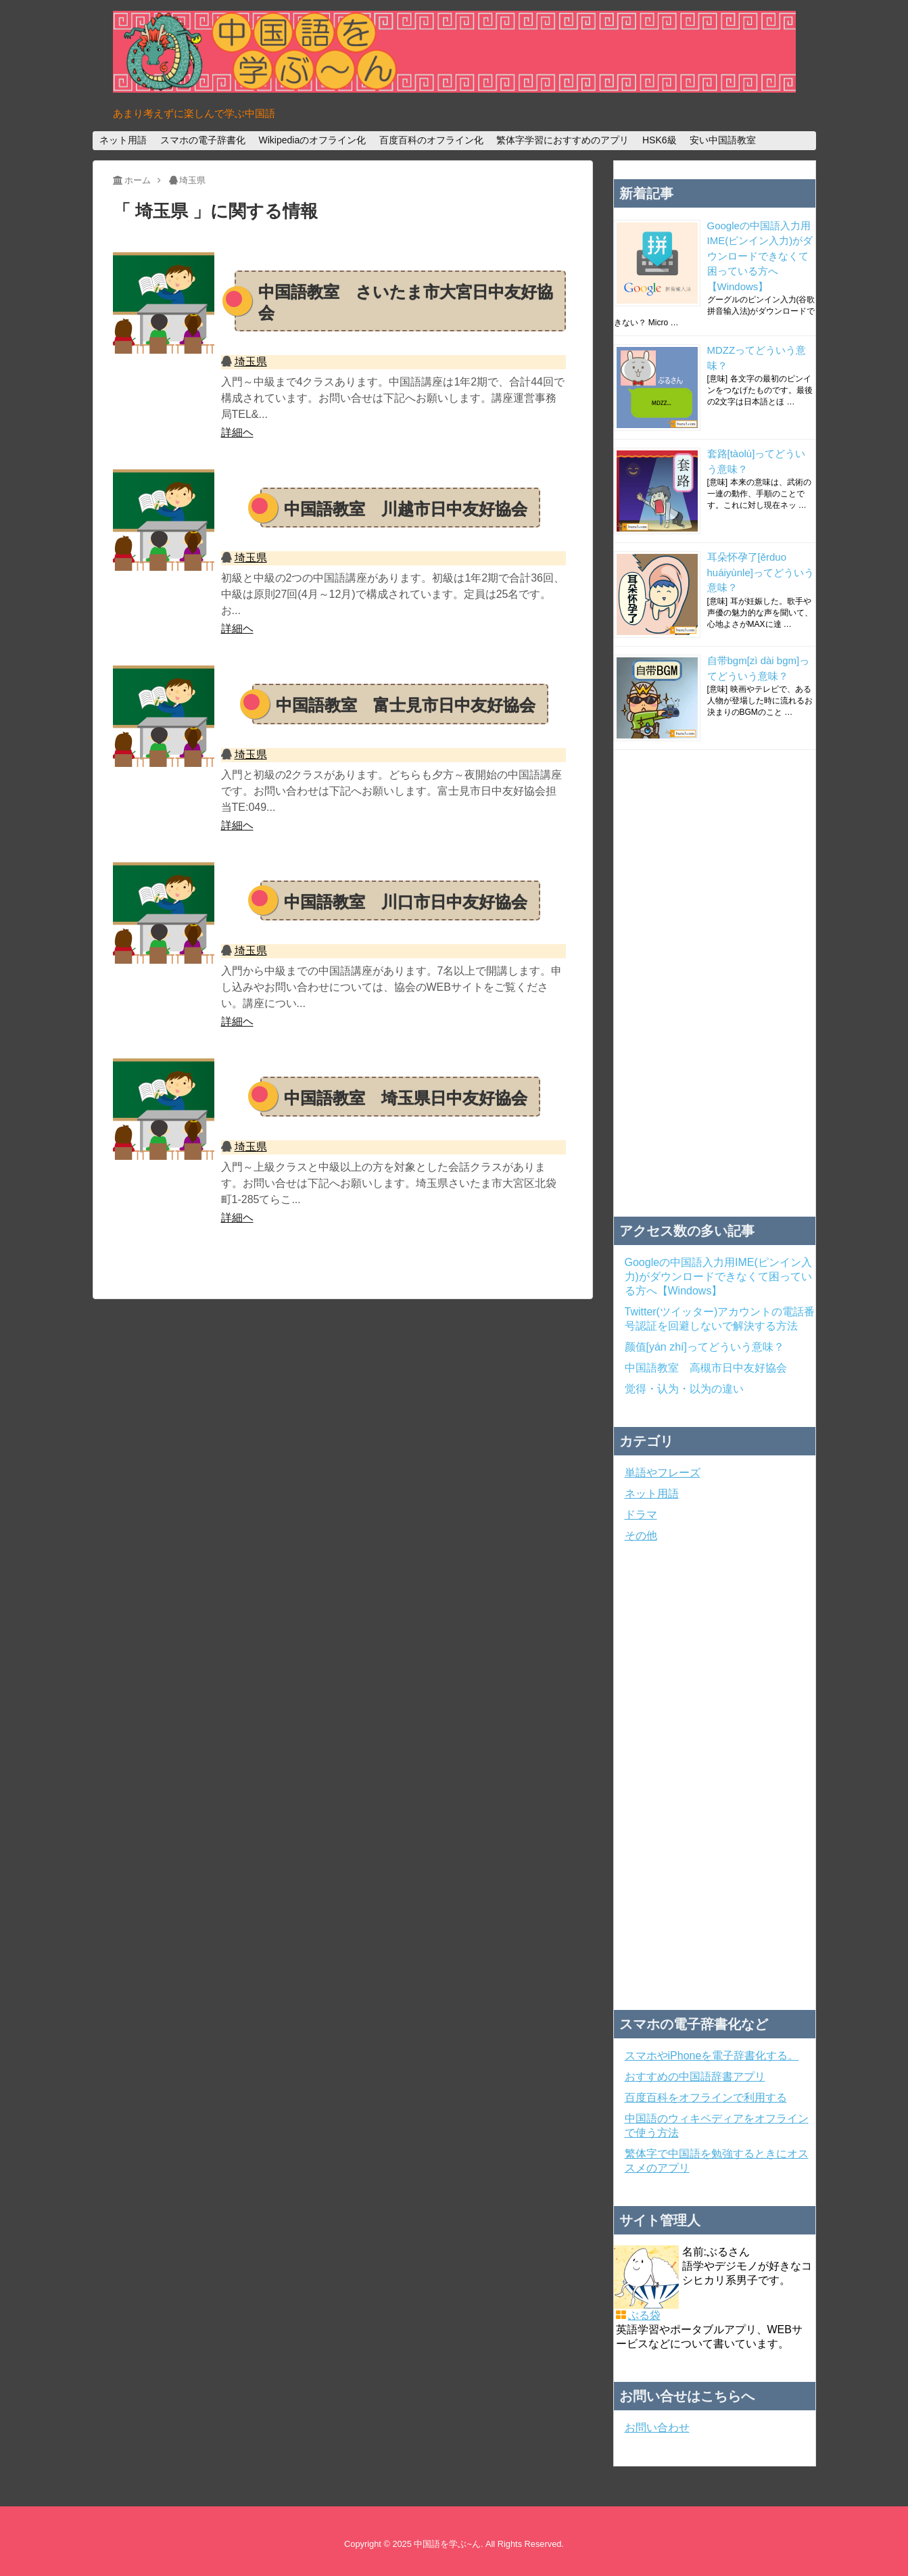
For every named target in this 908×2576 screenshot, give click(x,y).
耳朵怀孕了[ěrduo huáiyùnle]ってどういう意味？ (760, 572)
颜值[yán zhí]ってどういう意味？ (704, 1347)
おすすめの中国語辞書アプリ (695, 2076)
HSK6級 (659, 140)
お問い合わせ (657, 2427)
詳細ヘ (237, 432)
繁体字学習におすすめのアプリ (562, 140)
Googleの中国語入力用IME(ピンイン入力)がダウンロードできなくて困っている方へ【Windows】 (760, 256)
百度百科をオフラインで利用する (706, 2097)
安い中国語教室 (723, 140)
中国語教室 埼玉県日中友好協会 (405, 1098)
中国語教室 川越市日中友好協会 (405, 509)
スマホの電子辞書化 (202, 140)
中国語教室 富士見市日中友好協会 (405, 705)
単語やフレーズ (662, 1472)
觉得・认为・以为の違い (684, 1389)
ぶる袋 (644, 2315)
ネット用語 (123, 140)
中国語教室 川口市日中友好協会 (405, 902)
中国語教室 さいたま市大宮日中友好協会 (405, 302)
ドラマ (641, 1514)
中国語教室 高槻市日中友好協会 (706, 1368)
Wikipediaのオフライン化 (312, 140)
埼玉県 (251, 361)
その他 (641, 1535)
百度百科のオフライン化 (431, 140)
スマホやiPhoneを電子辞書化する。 (712, 2055)
